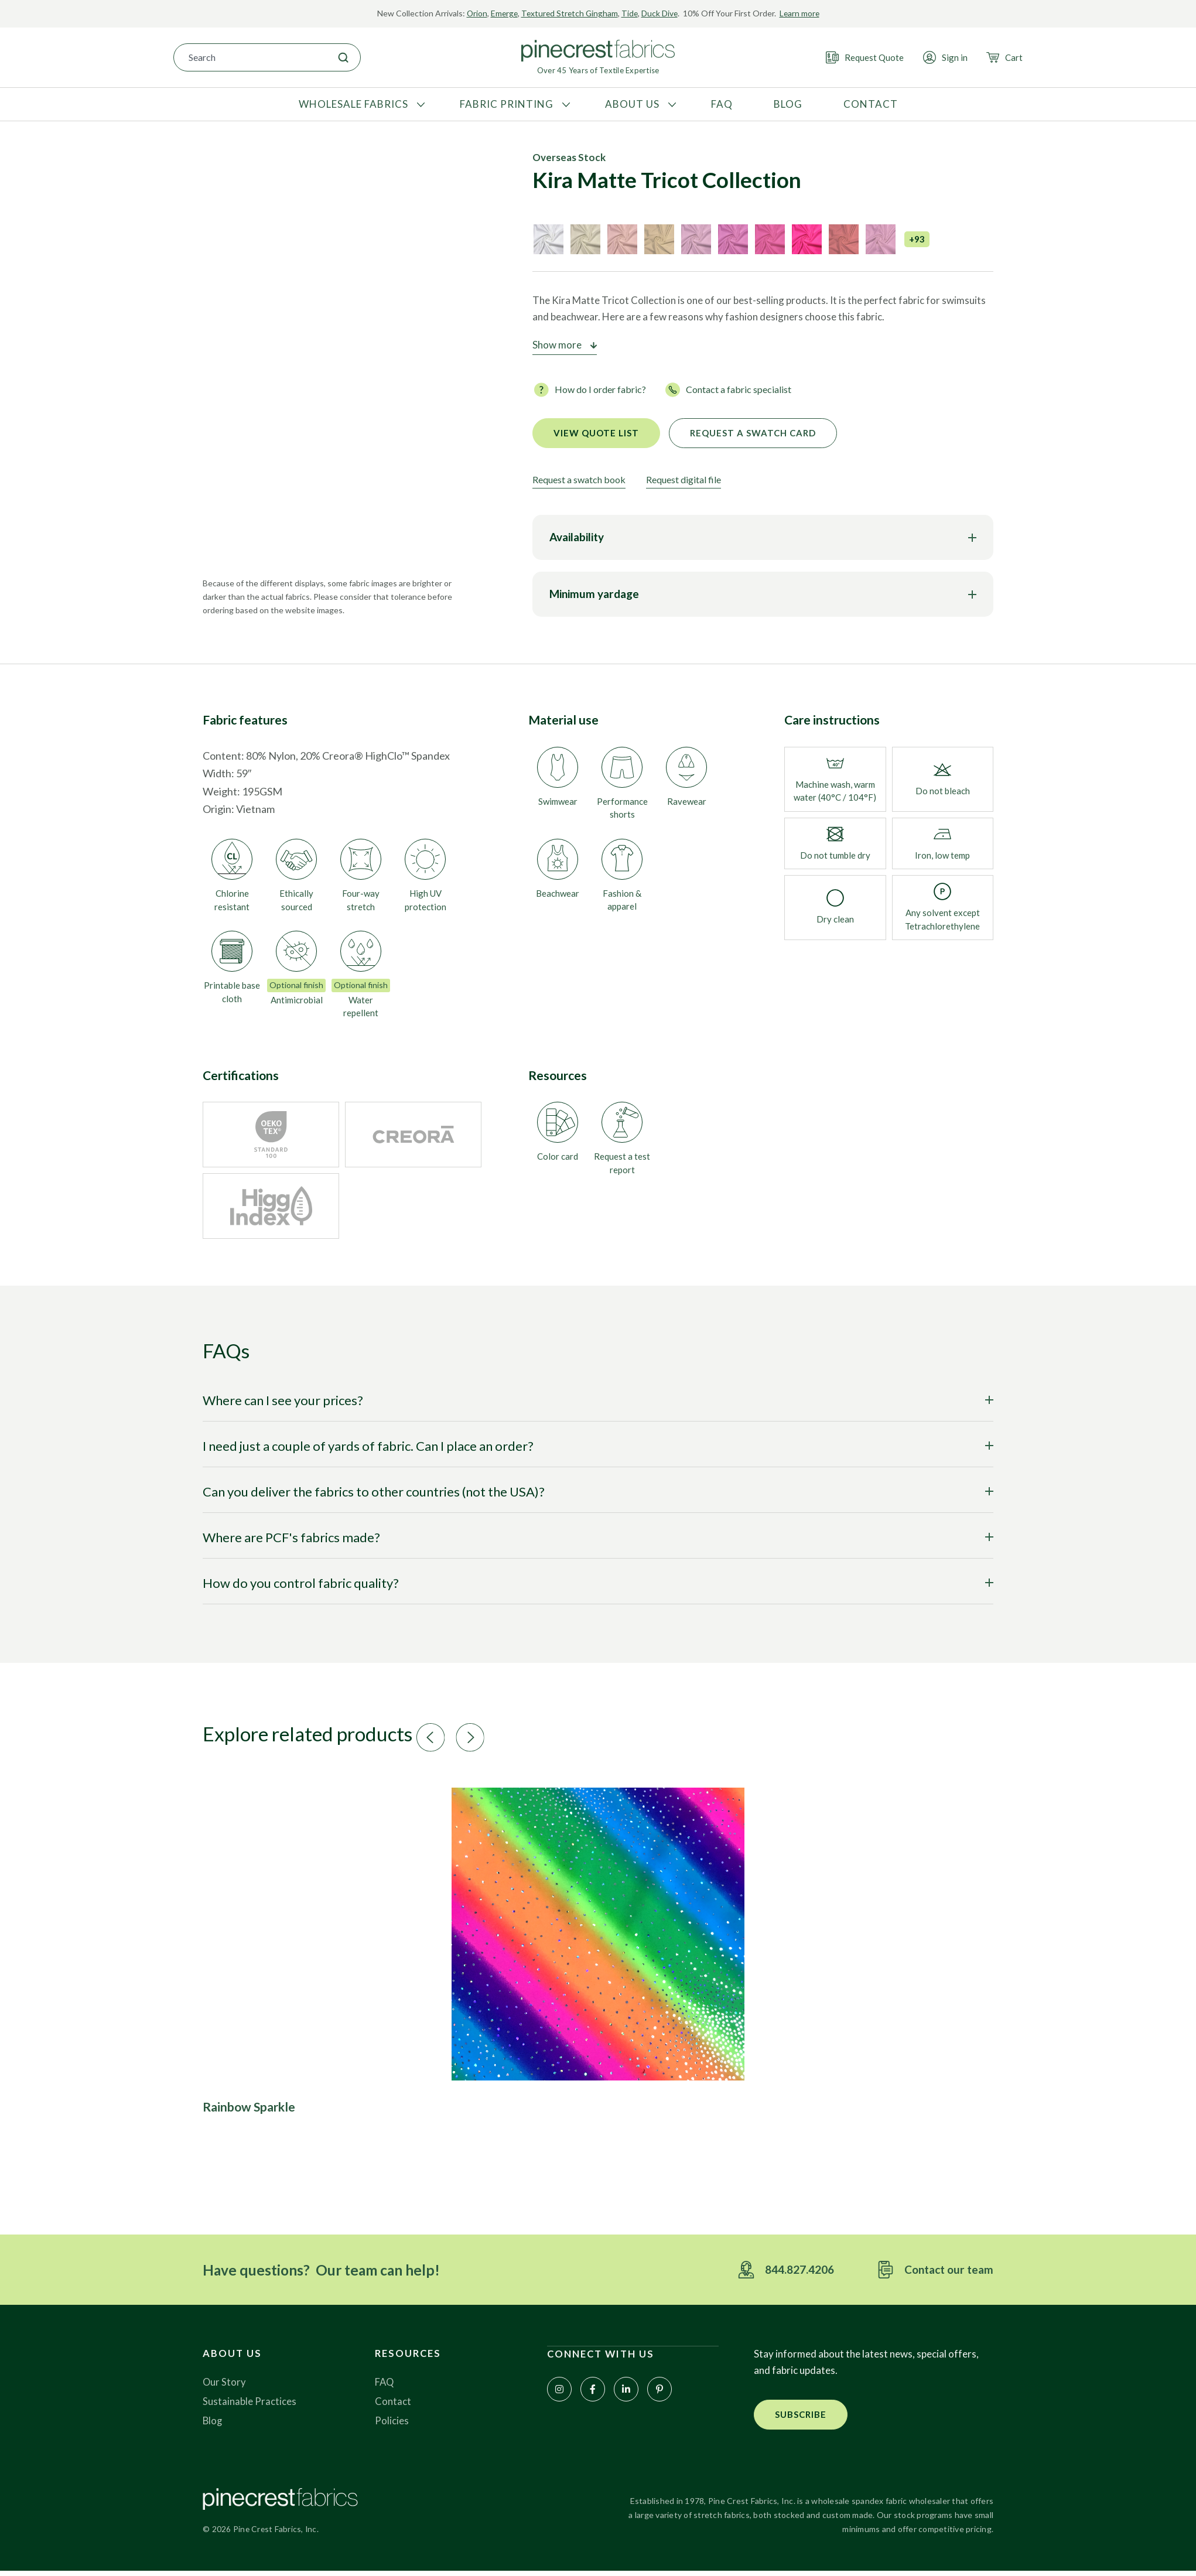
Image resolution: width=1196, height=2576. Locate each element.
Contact (393, 2406)
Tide (630, 13)
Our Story (225, 2386)
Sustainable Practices (249, 2406)
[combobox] (250, 56)
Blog (213, 2425)
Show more (557, 345)
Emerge (502, 13)
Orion (473, 13)
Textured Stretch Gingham (569, 13)
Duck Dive (661, 13)
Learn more (801, 13)
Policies (392, 2425)
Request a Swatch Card (753, 433)
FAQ (385, 2386)
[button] (469, 1737)
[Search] (343, 56)
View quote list (596, 433)
